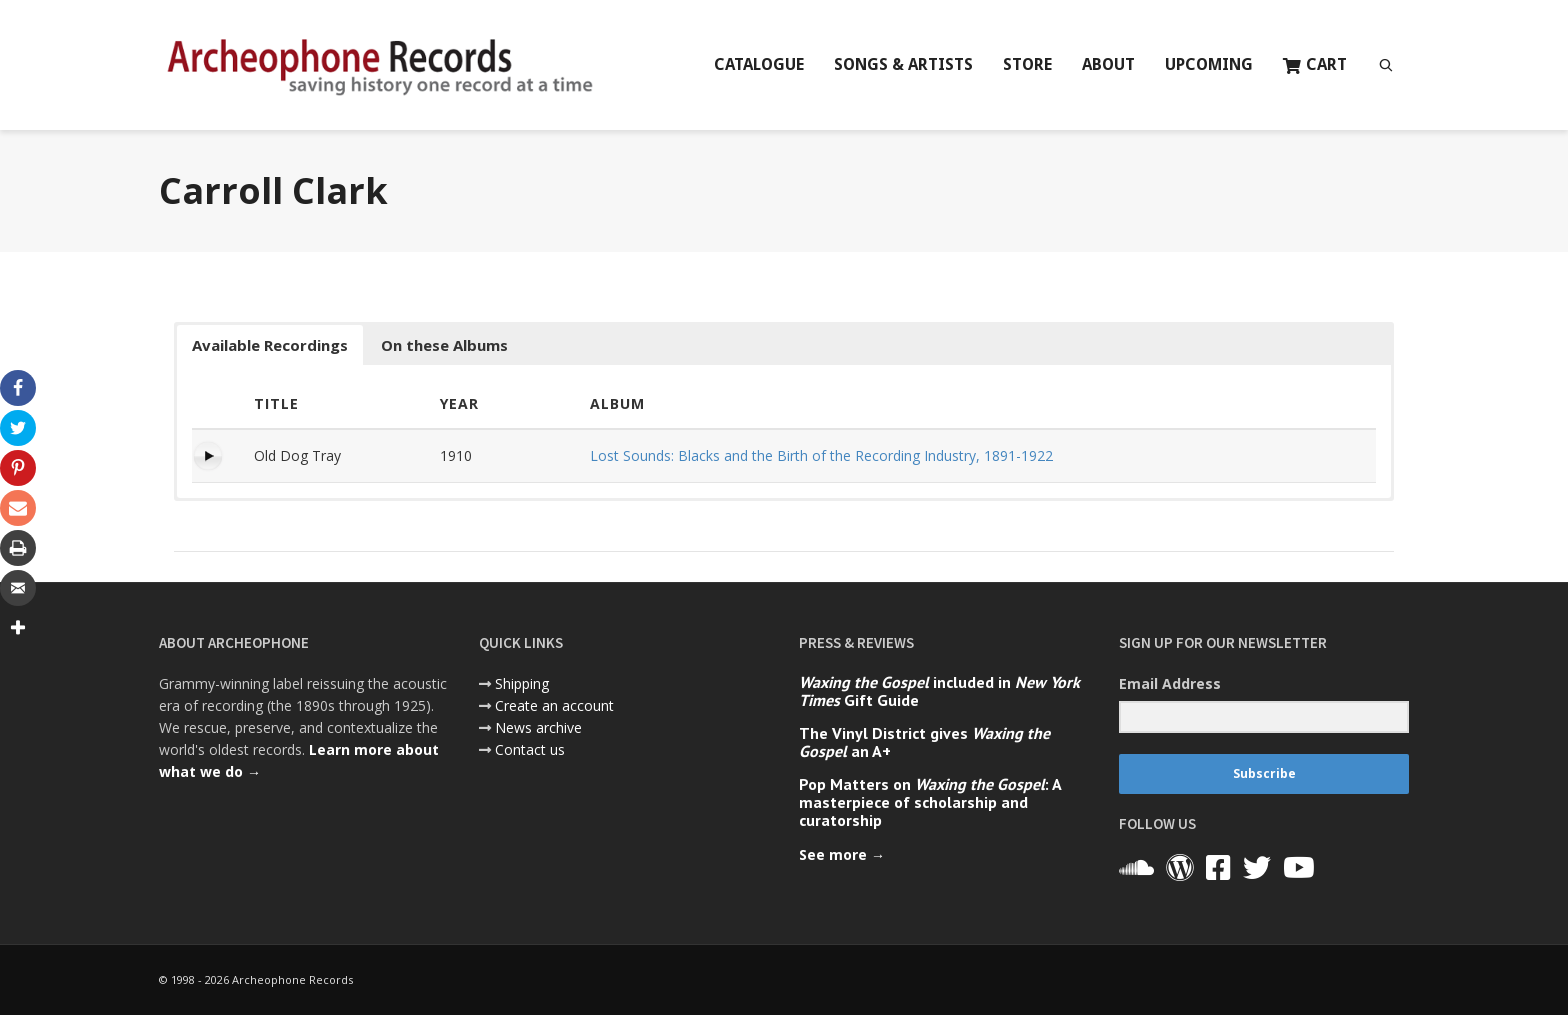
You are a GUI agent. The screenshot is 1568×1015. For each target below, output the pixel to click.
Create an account (554, 705)
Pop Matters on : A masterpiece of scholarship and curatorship (930, 802)
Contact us (530, 749)
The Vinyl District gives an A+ (924, 742)
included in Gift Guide (939, 691)
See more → (842, 854)
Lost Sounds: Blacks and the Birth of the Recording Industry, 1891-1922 (821, 455)
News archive (538, 727)
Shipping (522, 683)
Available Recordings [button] (270, 345)
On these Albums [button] (444, 345)
